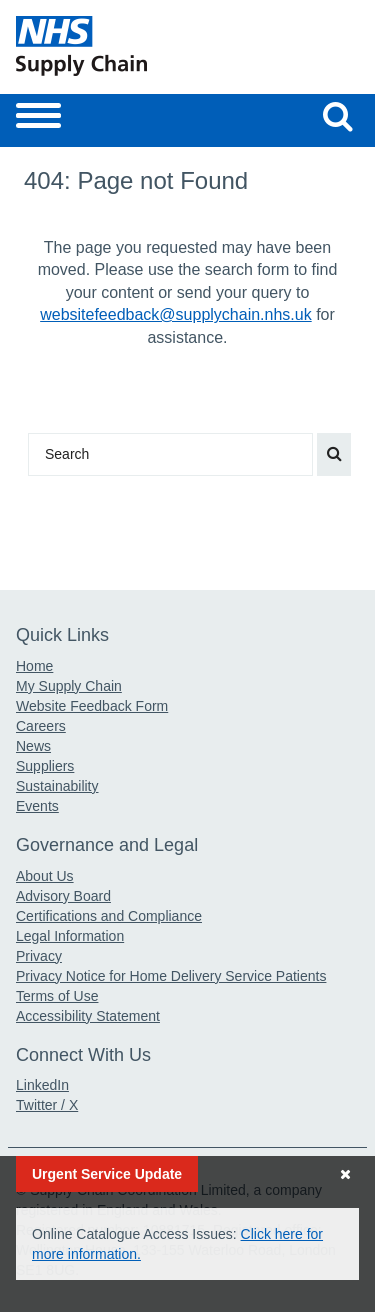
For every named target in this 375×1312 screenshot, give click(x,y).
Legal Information (70, 936)
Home (34, 666)
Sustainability (57, 786)
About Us (45, 876)
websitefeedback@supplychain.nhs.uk (176, 314)
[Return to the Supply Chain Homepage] (98, 46)
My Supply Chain (69, 686)
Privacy (39, 956)
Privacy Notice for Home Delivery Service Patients (171, 976)
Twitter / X (47, 1105)
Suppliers (45, 766)
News (33, 746)
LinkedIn (42, 1085)
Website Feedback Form (92, 706)
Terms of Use (57, 996)
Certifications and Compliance (109, 916)
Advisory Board (63, 896)
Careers (41, 726)
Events (37, 806)
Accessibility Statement (88, 1016)
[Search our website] (338, 116)
